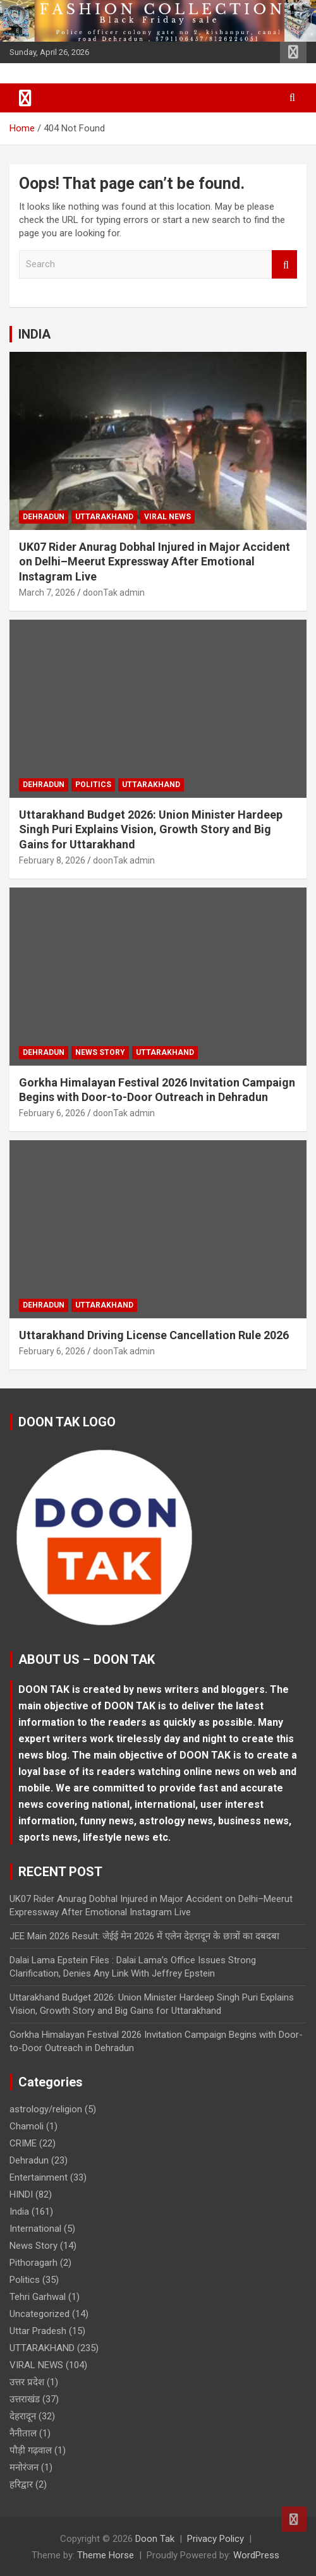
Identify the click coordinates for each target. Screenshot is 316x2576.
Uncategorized (39, 2314)
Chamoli (26, 2126)
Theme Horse (105, 2555)
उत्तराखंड (24, 2399)
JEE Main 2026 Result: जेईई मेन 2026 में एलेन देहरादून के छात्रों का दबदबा (144, 1936)
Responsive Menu (293, 52)
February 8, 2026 (52, 860)
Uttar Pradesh (37, 2331)
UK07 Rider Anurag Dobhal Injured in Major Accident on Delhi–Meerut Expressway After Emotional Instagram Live (154, 561)
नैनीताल (23, 2433)
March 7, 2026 (47, 592)
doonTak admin (114, 592)
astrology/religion (45, 2109)
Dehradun (43, 516)
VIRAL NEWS (167, 516)
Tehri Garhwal (37, 2296)
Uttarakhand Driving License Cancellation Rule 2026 (154, 1335)
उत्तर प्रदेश (26, 2382)
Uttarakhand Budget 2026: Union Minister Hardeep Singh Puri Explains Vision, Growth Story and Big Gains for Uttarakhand (151, 829)
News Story (100, 1052)
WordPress (256, 2555)
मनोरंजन (24, 2467)
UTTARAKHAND (104, 516)
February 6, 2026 (52, 1113)
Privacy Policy (215, 2538)
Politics (93, 784)
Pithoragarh (33, 2262)
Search (284, 264)
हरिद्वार (21, 2484)
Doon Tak (154, 2538)
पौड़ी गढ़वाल (30, 2450)
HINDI (21, 2194)
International (35, 2228)
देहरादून (22, 2416)
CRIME (23, 2143)
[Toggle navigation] (25, 97)
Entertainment (38, 2177)
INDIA (34, 334)
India (19, 2211)
